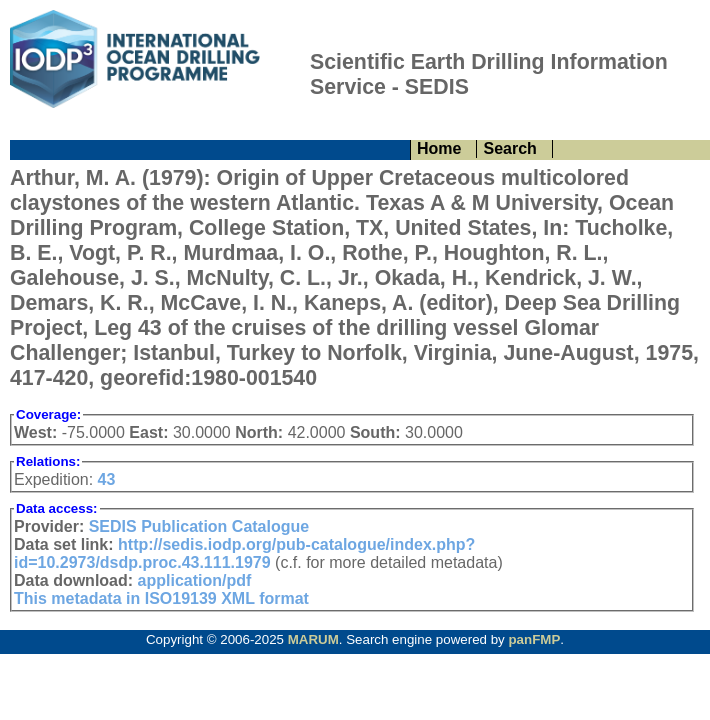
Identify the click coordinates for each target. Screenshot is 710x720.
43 (107, 479)
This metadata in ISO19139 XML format (161, 598)
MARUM (313, 639)
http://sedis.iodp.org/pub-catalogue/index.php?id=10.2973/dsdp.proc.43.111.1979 (244, 553)
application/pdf (195, 580)
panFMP (534, 639)
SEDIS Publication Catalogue (199, 526)
